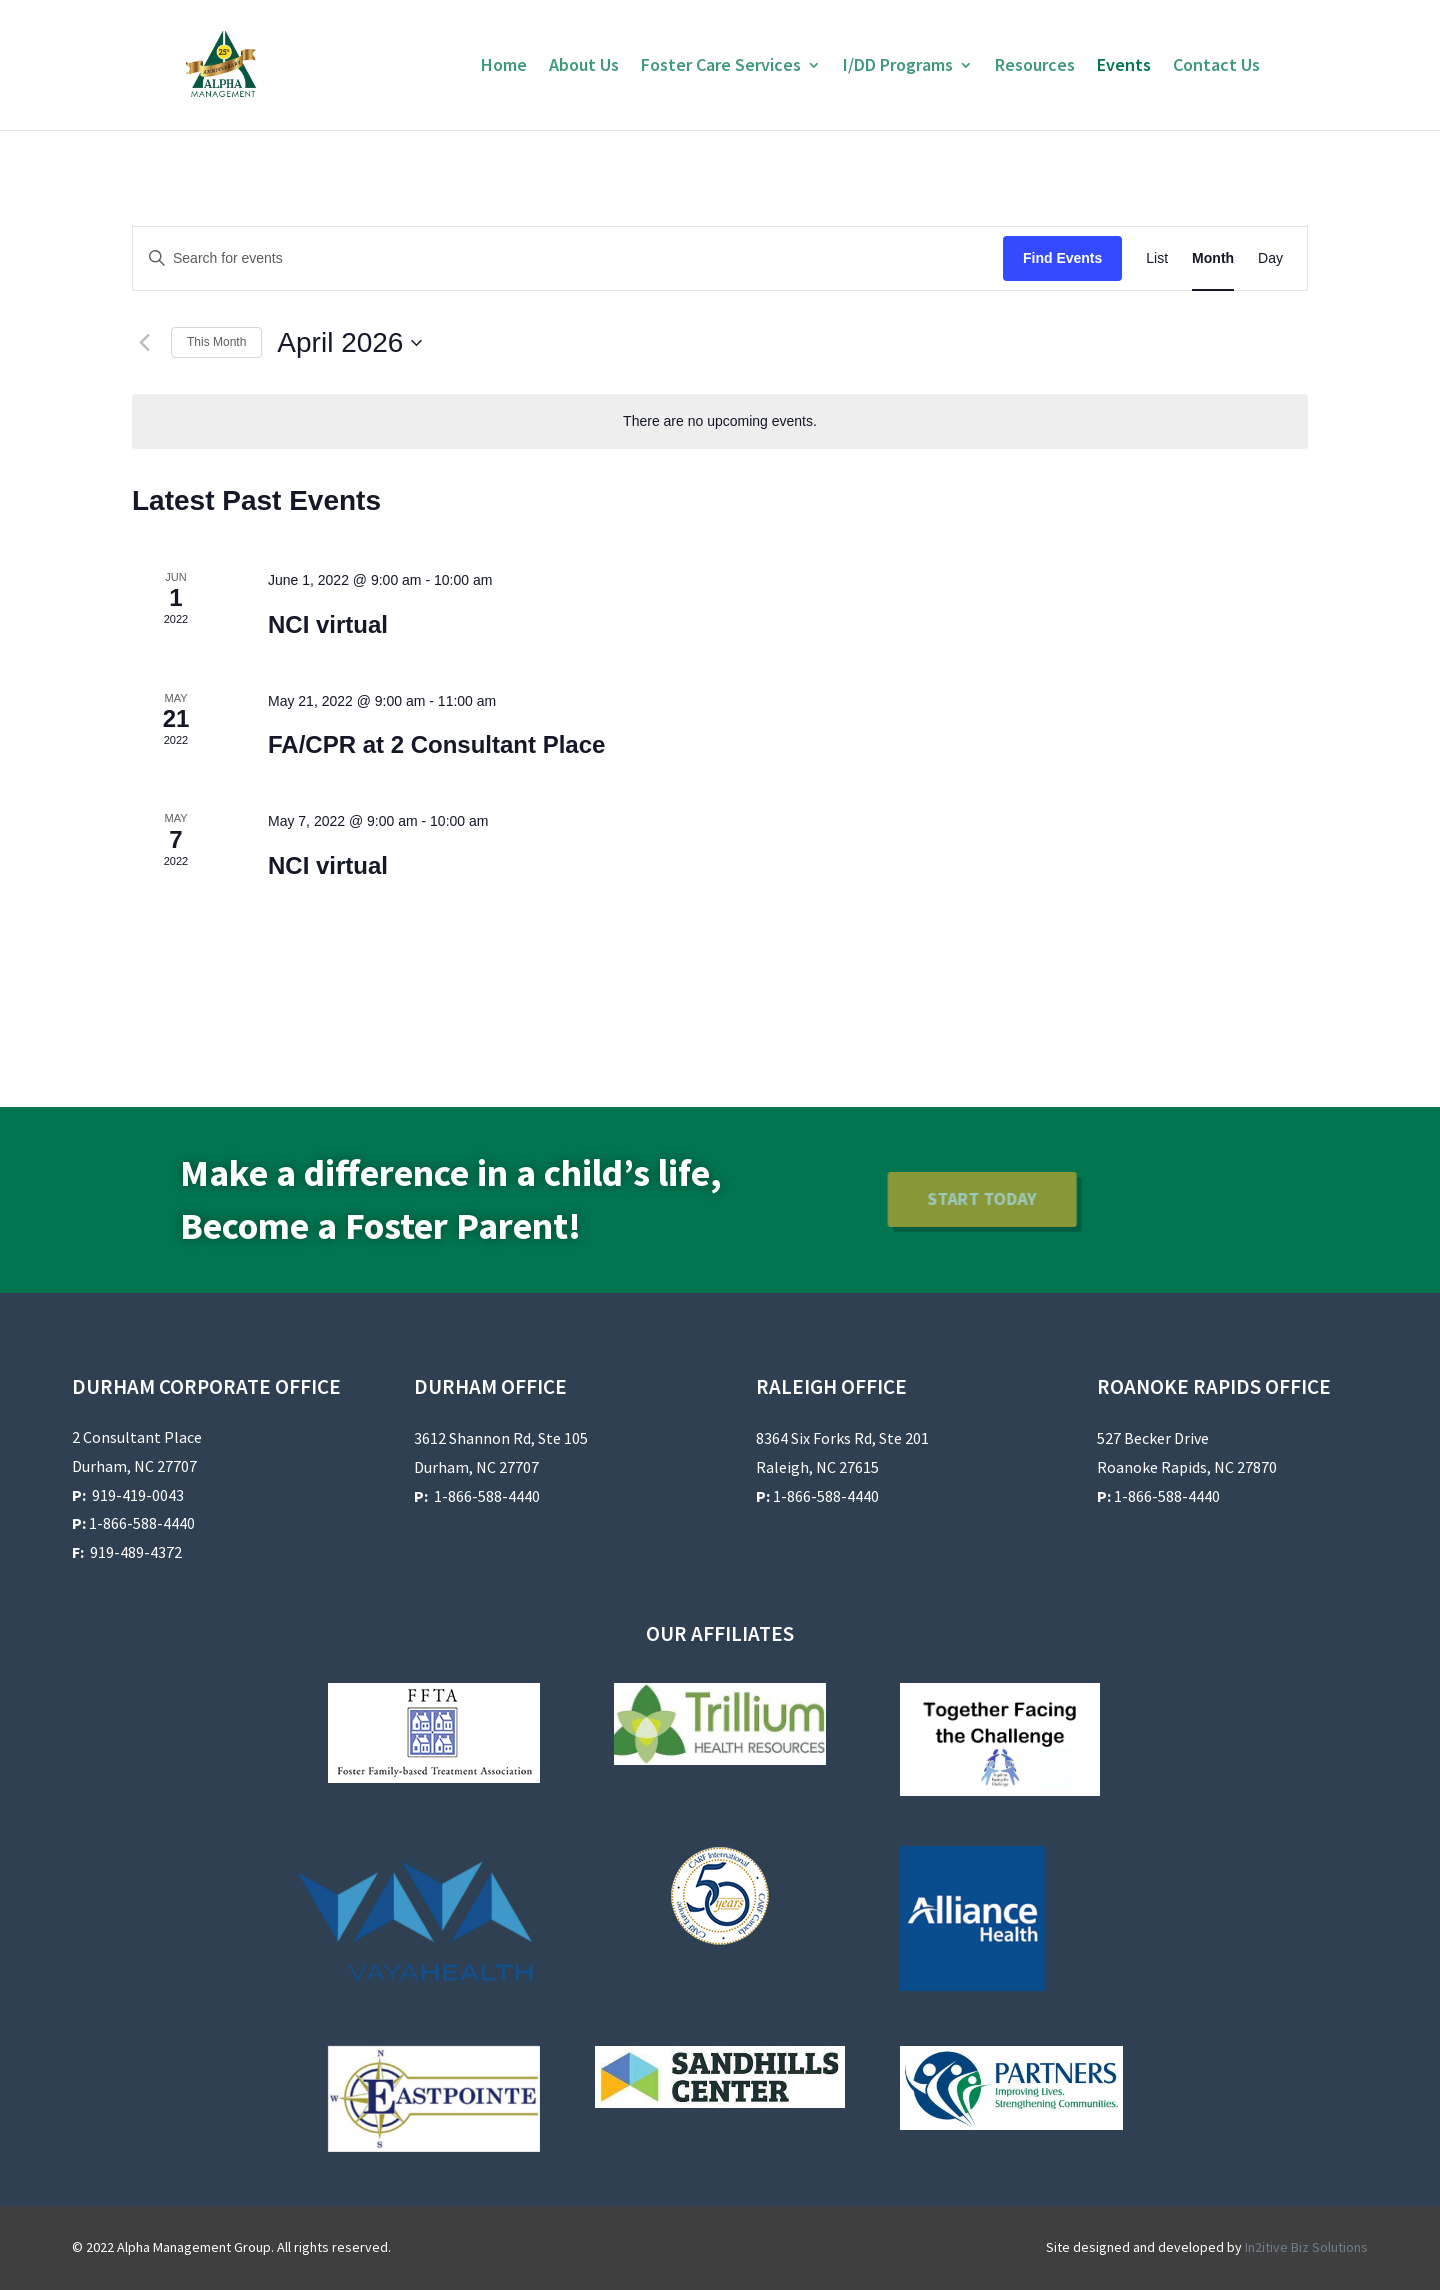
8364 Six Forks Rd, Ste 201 (842, 1438)
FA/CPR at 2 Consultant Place (436, 744)
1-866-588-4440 (133, 1523)
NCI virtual (328, 624)
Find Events (1062, 258)
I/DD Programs (898, 67)
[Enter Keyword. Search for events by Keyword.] (568, 258)
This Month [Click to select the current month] (216, 342)
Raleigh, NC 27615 (817, 1467)
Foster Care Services (721, 67)
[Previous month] (144, 343)
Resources (1035, 67)
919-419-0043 (138, 1495)
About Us (584, 67)
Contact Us (1216, 67)
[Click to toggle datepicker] (349, 343)
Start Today (849, 1198)
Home (504, 67)
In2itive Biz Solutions (1306, 2247)
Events (1124, 67)
